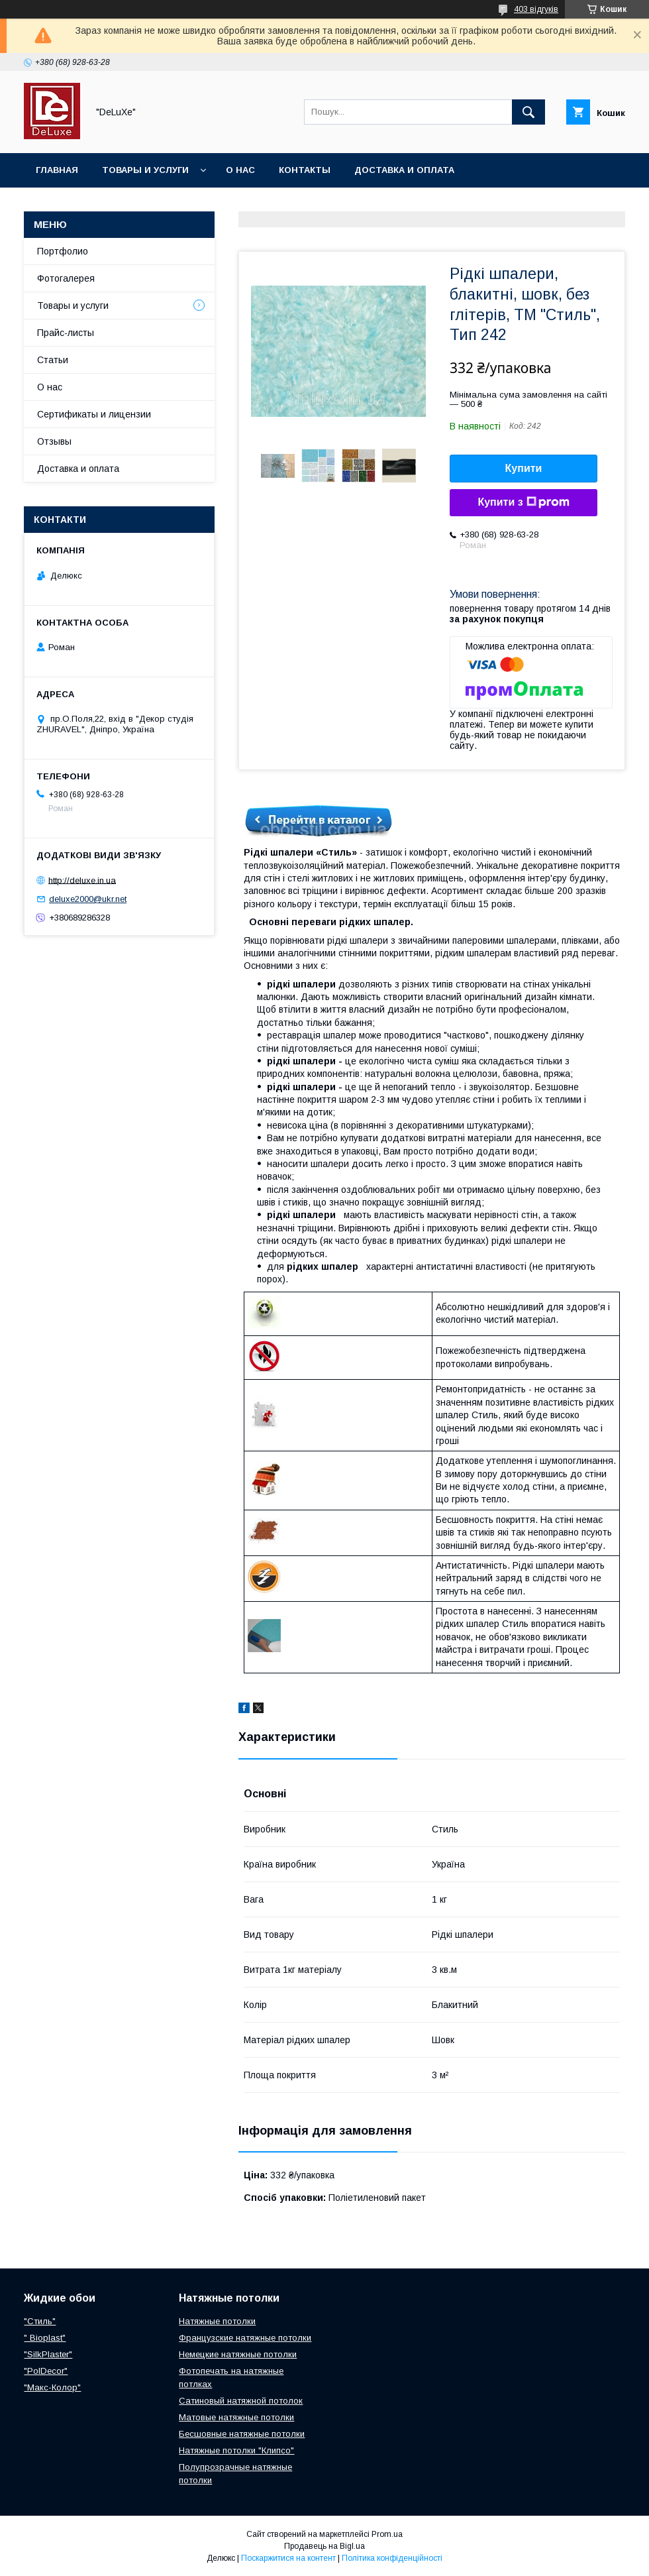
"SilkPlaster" (48, 2354)
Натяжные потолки (217, 2321)
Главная (57, 170)
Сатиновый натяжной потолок (241, 2401)
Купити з (523, 502)
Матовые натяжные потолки (236, 2417)
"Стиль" (40, 2321)
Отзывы (54, 441)
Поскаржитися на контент (288, 2558)
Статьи (52, 360)
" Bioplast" (45, 2338)
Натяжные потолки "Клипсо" (236, 2450)
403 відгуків (536, 9)
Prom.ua (387, 2534)
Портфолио (62, 251)
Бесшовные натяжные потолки (242, 2434)
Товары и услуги (145, 170)
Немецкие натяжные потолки (238, 2354)
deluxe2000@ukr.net (87, 899)
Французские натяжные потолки (245, 2338)
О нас (240, 170)
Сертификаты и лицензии (94, 414)
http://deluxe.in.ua (82, 880)
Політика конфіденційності (392, 2558)
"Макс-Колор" (52, 2387)
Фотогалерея (66, 278)
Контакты (304, 170)
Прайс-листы (65, 332)
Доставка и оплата (404, 170)
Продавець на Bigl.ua (324, 2546)
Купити (523, 468)
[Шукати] (528, 112)
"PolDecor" (46, 2371)
